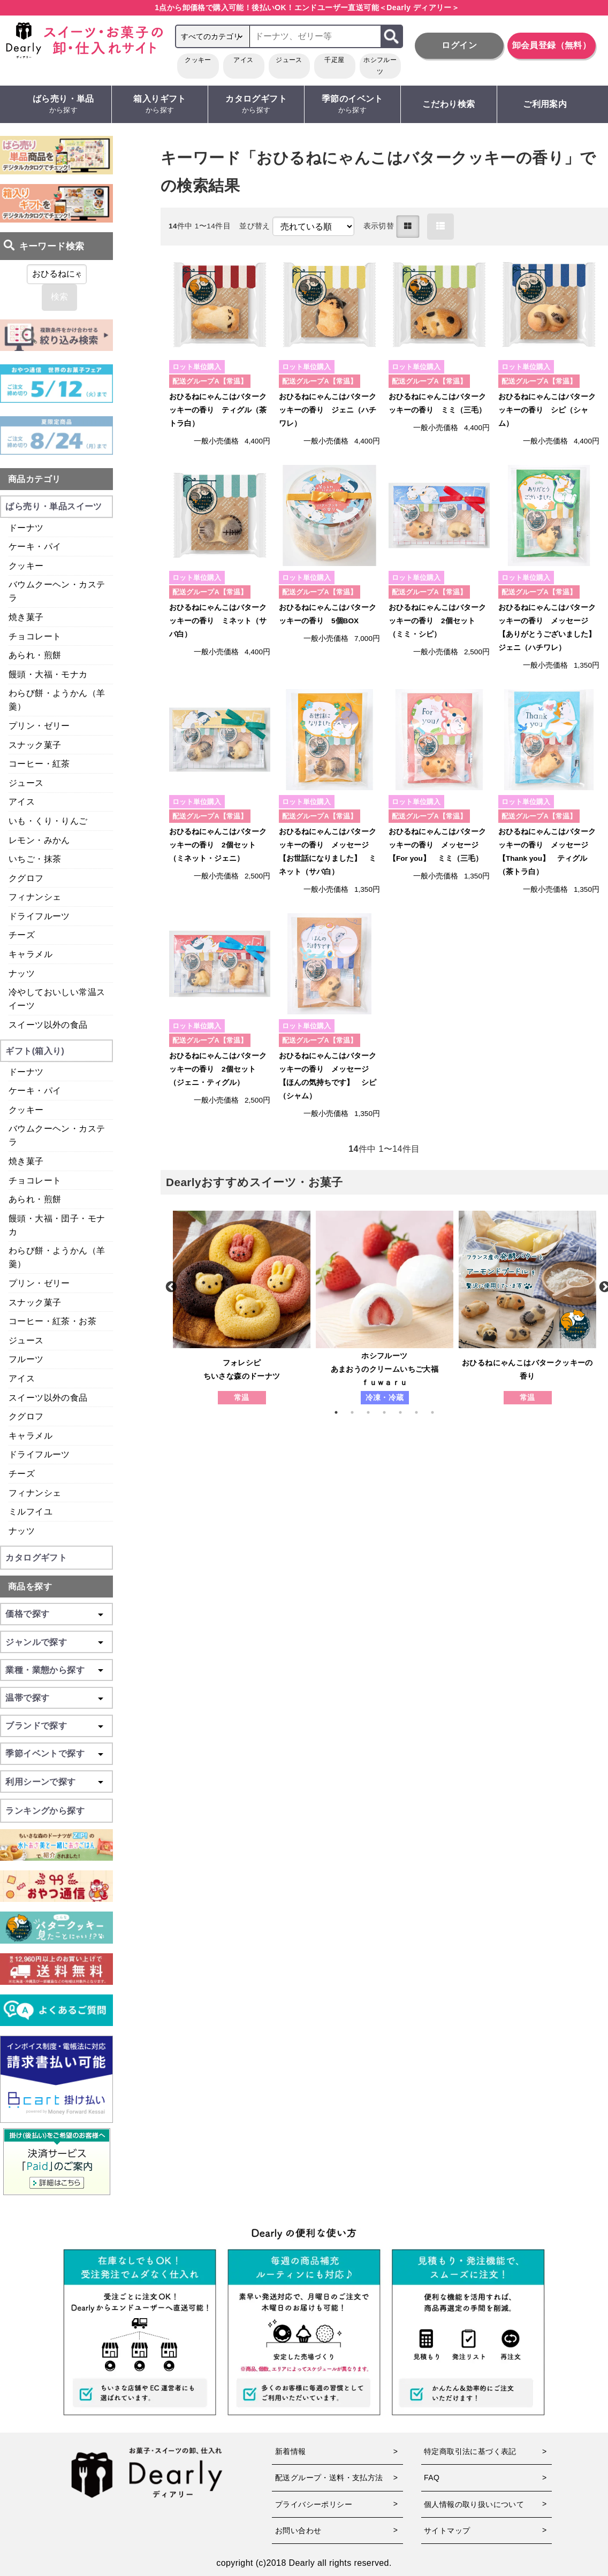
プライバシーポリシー (313, 2504)
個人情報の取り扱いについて (474, 2504)
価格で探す (27, 1613)
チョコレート (35, 636)
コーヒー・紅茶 (39, 763)
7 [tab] (437, 1412)
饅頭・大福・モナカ (48, 674)
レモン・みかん (39, 840)
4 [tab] (389, 1412)
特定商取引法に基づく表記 (470, 2451)
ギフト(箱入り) (34, 1051)
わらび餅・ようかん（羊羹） (57, 700)
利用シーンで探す (40, 1781)
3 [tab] (373, 1412)
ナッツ (22, 973)
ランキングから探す (45, 1810)
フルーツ (26, 1359)
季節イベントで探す (45, 1753)
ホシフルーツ (380, 65)
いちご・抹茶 (35, 858)
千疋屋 (334, 60)
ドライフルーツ (39, 916)
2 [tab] (357, 1412)
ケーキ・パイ (35, 546)
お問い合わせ (298, 2530)
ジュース (289, 60)
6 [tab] (421, 1412)
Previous (170, 1286)
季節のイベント (352, 104)
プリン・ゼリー (39, 725)
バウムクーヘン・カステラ (57, 591)
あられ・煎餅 (35, 655)
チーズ (22, 934)
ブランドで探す (36, 1725)
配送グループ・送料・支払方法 (329, 2477)
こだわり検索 (448, 104)
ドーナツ (26, 527)
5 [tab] (405, 1412)
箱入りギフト (160, 104)
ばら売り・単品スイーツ (53, 506)
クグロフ (26, 878)
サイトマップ (447, 2530)
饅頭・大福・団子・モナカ (57, 1225)
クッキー (198, 60)
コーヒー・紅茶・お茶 (52, 1321)
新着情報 (290, 2451)
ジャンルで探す (36, 1642)
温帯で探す (27, 1697)
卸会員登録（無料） (551, 45)
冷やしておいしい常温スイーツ (57, 999)
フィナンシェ (35, 896)
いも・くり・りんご (48, 820)
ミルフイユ (30, 1511)
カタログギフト (256, 104)
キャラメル (30, 954)
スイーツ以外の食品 (48, 1024)
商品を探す (30, 1586)
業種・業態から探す (45, 1670)
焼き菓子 (26, 617)
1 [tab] (341, 1412)
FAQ (431, 2477)
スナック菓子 (35, 745)
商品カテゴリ (34, 479)
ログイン (459, 45)
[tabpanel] (241, 1307)
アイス (243, 60)
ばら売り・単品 (63, 104)
